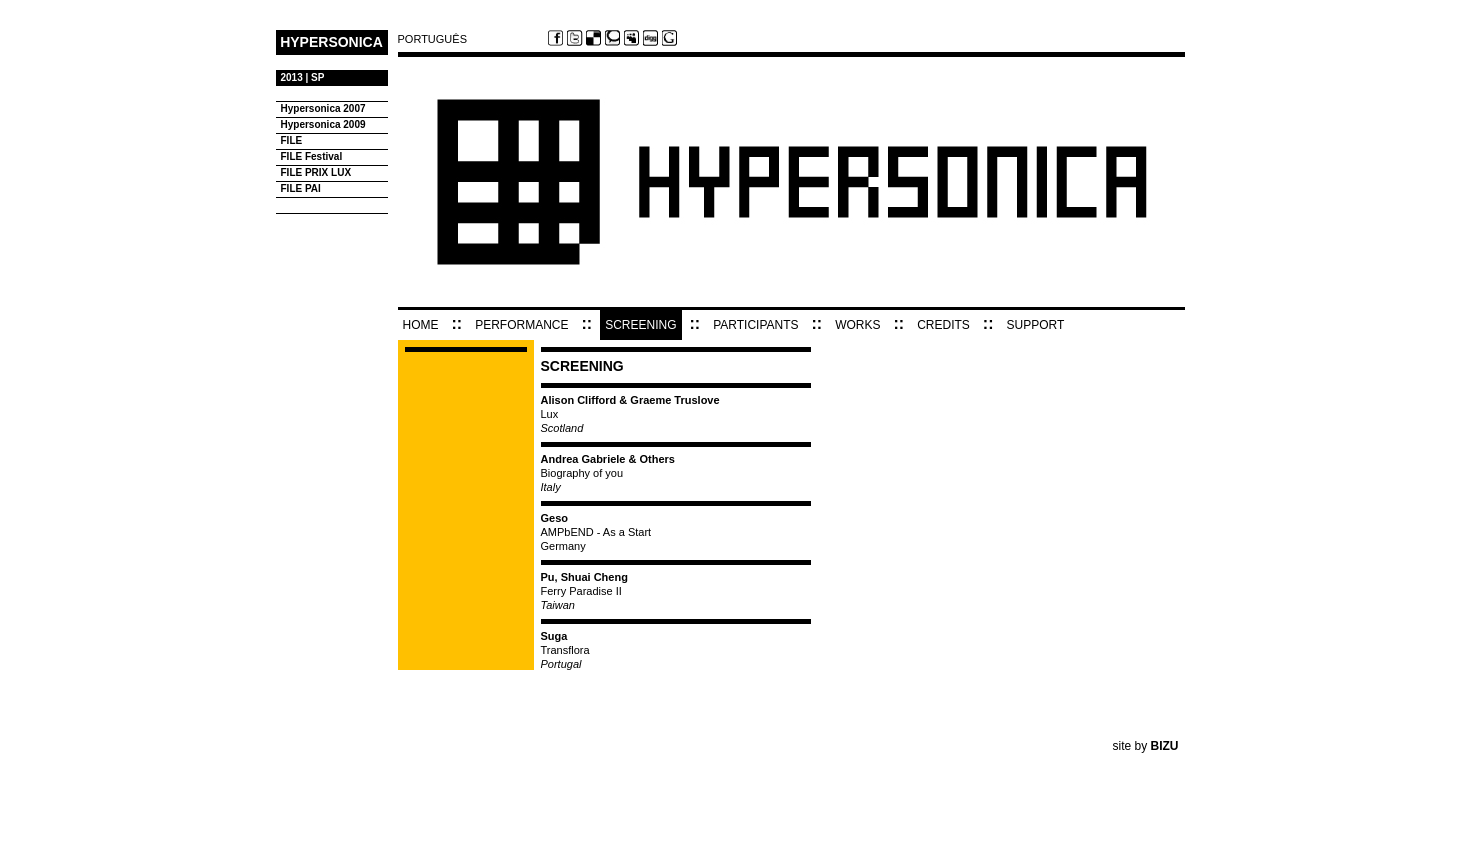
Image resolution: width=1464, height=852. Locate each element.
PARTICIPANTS (755, 325)
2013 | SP (303, 77)
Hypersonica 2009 (323, 124)
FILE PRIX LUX (316, 172)
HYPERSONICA (331, 41)
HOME (421, 325)
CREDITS (943, 325)
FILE (292, 140)
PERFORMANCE (521, 325)
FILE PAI (301, 188)
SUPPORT (1036, 325)
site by (1145, 746)
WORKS (857, 325)
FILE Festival (312, 156)
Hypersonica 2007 (323, 108)
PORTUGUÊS (432, 39)
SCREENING (640, 325)
